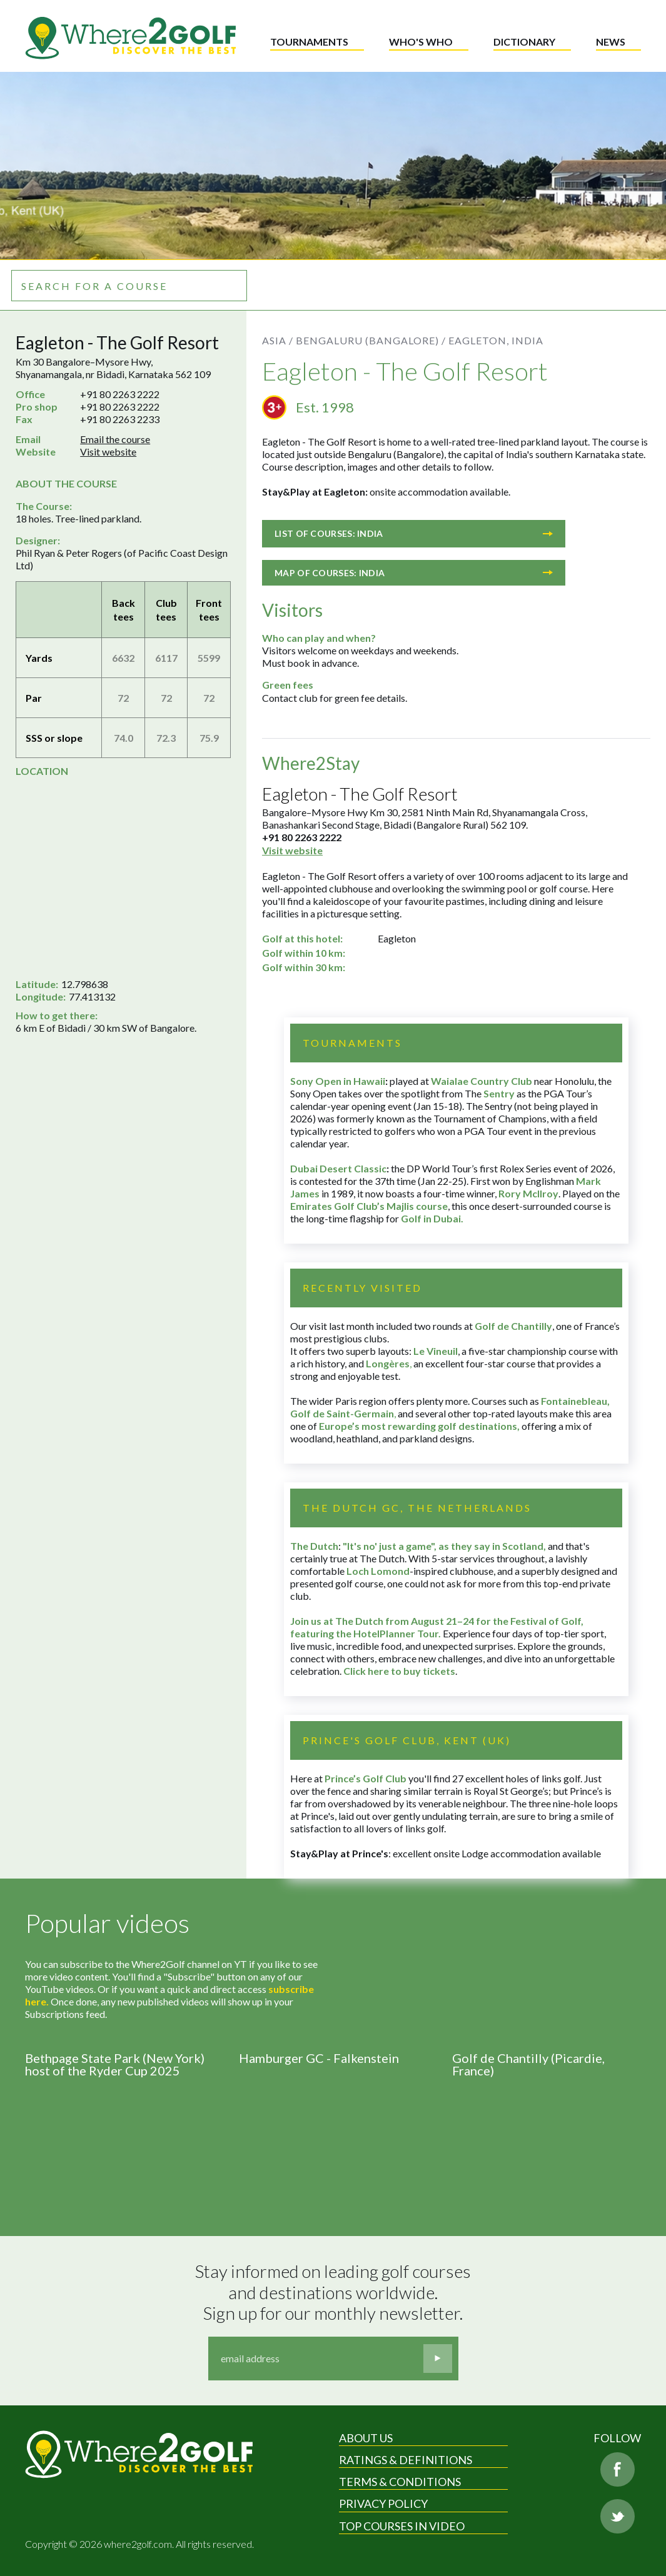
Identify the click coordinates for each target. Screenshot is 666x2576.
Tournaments (309, 41)
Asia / (277, 340)
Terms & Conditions (400, 2482)
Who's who (421, 41)
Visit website (108, 451)
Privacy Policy (383, 2503)
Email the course (115, 439)
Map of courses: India (414, 572)
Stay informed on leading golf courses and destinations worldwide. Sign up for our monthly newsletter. (334, 2292)
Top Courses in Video (402, 2526)
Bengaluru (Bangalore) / (371, 340)
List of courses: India (414, 533)
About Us (366, 2438)
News (610, 41)
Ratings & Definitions (405, 2460)
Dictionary (524, 41)
